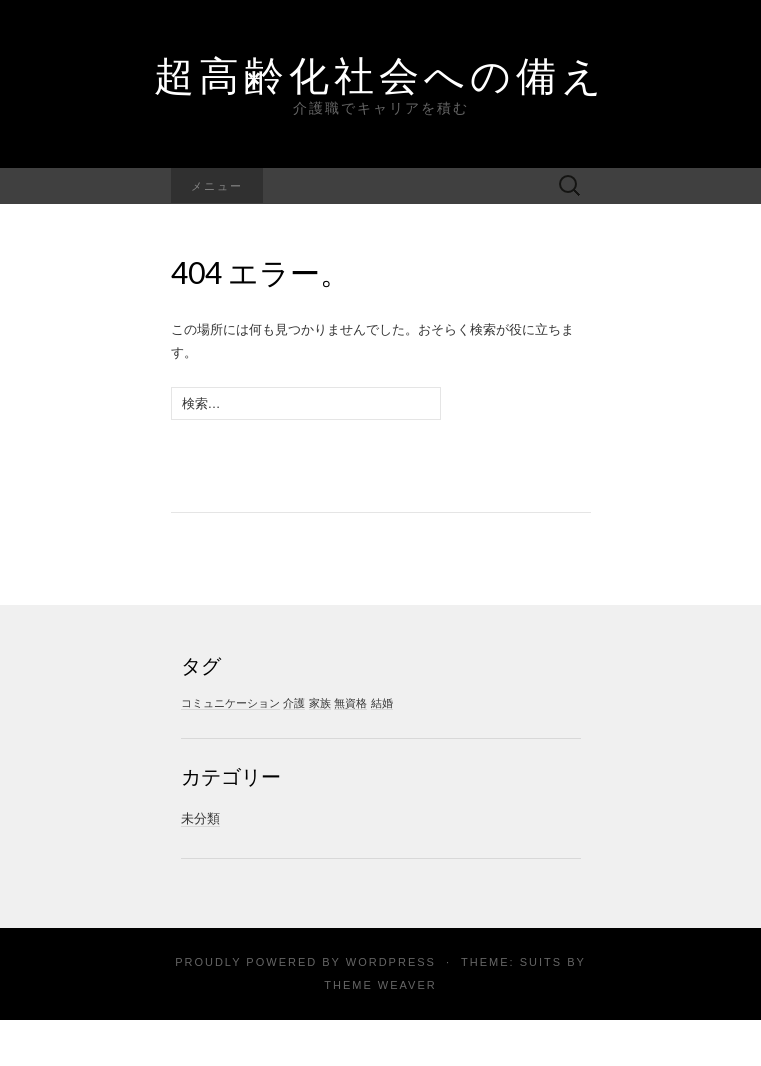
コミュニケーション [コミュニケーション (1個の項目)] (230, 703)
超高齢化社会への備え (380, 75)
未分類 (200, 818)
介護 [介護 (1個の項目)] (294, 703)
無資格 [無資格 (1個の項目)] (350, 703)
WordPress (391, 962)
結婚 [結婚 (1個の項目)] (382, 703)
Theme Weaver (380, 985)
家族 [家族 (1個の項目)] (320, 703)
